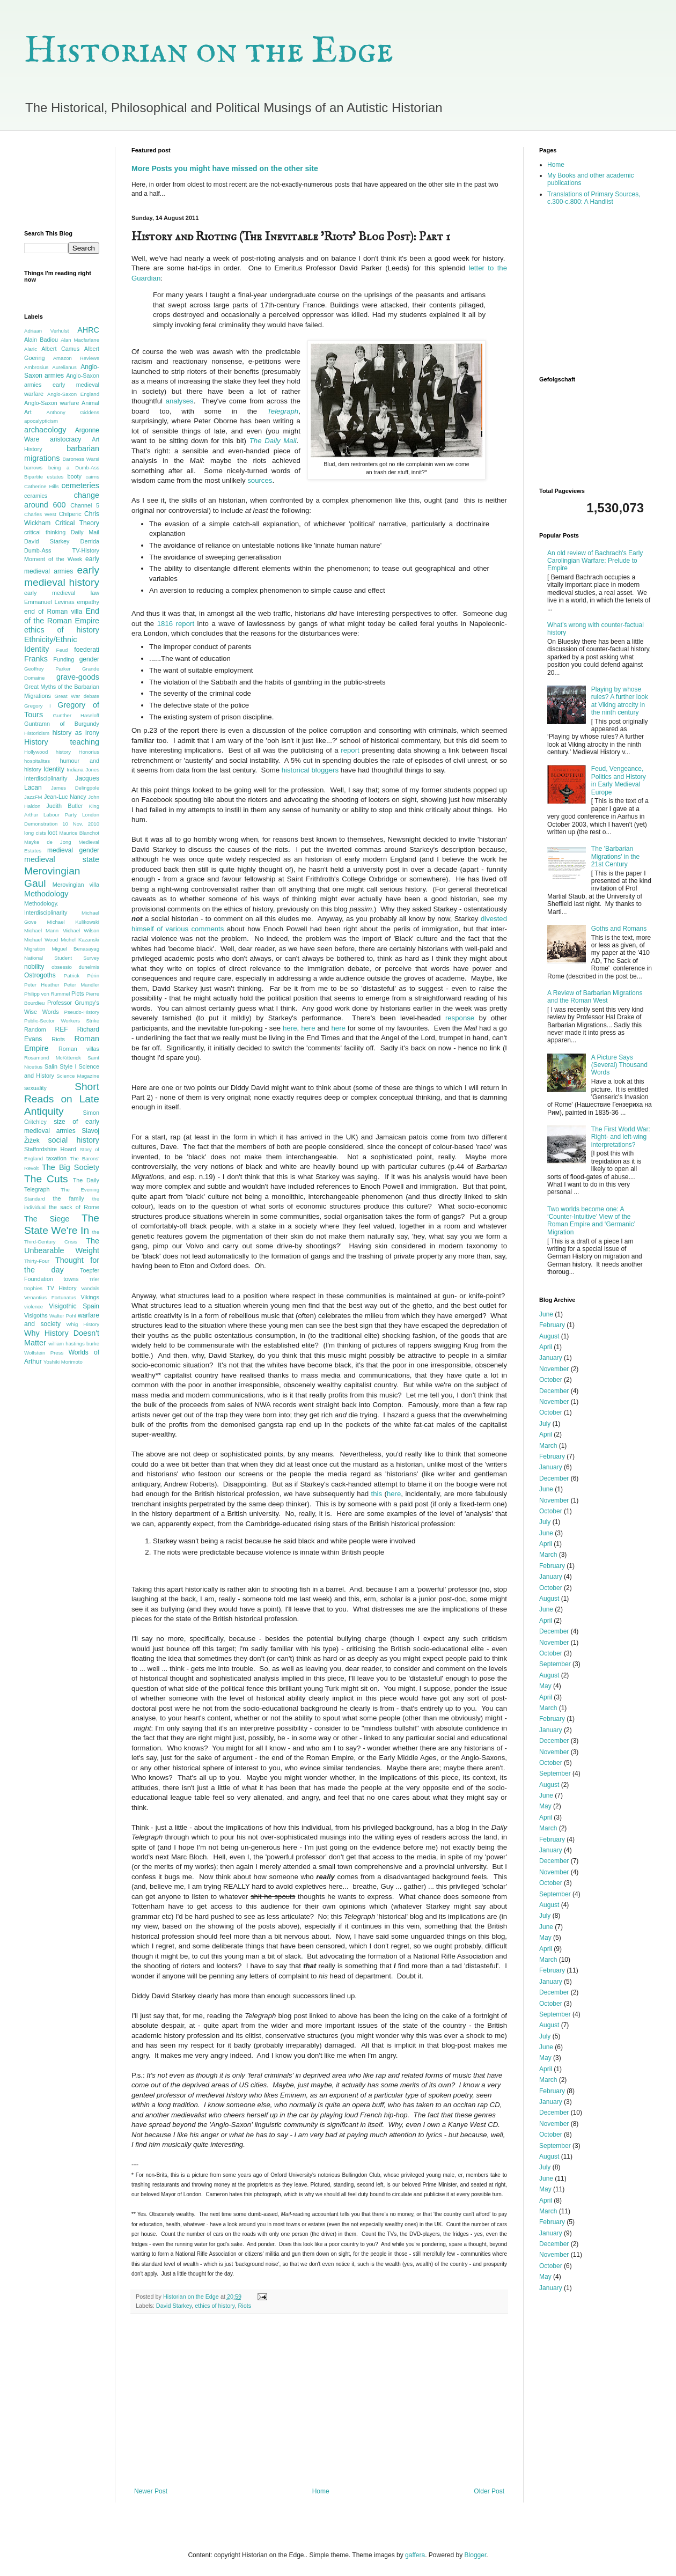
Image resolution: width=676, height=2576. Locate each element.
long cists (35, 833)
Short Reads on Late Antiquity (61, 1099)
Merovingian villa (76, 884)
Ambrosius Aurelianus (50, 367)
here (290, 1028)
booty (74, 476)
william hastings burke (73, 1343)
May (545, 1686)
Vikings (89, 1297)
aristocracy (65, 439)
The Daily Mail (273, 441)
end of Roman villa (53, 611)
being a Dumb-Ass (73, 467)
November (554, 1369)
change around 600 (61, 500)
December (554, 1391)
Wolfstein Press (43, 1353)
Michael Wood (41, 940)
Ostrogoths (40, 975)
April (545, 1347)
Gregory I (37, 706)
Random (35, 1029)
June (546, 1314)
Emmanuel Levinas (49, 602)
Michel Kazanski (80, 940)
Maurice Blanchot (79, 833)
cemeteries (80, 485)
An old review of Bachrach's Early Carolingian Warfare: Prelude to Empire (595, 560)
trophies (33, 1288)
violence (33, 1306)
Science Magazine (77, 1076)
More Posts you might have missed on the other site (224, 168)
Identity (53, 769)
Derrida (89, 541)
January (550, 1357)
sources (259, 480)
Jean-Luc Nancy (65, 796)
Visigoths (36, 1315)
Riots (244, 2305)
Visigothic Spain (74, 1306)
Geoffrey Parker (47, 669)
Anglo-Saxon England (73, 394)
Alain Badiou (41, 339)
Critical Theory (77, 523)
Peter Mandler (81, 985)
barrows (33, 467)
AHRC (88, 330)
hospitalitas (37, 761)
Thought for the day (61, 1265)
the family (68, 1198)
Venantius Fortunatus (50, 1297)
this (377, 1494)
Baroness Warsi (81, 459)
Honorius (89, 752)
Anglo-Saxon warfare (51, 403)
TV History (62, 1288)
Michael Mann (41, 930)
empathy (88, 602)
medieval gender (73, 850)
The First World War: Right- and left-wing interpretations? (620, 1137)
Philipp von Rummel (47, 994)
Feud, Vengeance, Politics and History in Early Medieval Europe (618, 780)
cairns (92, 477)
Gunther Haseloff (76, 715)
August (549, 1336)
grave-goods (77, 677)
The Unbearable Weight (61, 1246)
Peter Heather (42, 985)
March (548, 1445)
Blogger (476, 2555)
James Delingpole (75, 788)
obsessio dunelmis (75, 967)
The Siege (46, 1219)
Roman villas (78, 1049)
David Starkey (174, 2305)
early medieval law (61, 593)
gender (89, 659)
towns (70, 1279)
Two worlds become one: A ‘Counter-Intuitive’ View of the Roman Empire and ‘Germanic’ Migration (591, 1220)
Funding (63, 659)
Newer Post (150, 2491)
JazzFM (33, 797)
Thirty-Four (36, 1261)
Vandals (90, 1288)
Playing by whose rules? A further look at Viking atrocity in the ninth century (619, 701)
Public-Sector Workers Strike (61, 1021)
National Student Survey (61, 958)
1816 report (175, 624)
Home (320, 2491)
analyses (180, 401)
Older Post (489, 2491)
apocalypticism (41, 421)
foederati (86, 649)
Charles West (40, 514)
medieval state (61, 859)
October (550, 1379)
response (459, 1018)
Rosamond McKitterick (52, 1058)
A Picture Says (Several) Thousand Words (619, 1065)
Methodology (46, 893)
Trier (94, 1279)
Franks (36, 658)
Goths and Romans (618, 928)
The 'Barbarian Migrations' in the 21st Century (615, 856)
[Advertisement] (61, 180)
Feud (62, 650)
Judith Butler (64, 806)
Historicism (36, 733)
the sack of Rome (74, 1207)
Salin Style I (60, 1066)
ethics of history (214, 2305)
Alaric (30, 349)
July (544, 1423)
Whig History (82, 1324)
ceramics (35, 495)
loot (52, 832)
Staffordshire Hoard (50, 1149)
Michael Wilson (80, 930)
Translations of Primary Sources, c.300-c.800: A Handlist (594, 197)
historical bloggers (311, 770)
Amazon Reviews (76, 358)
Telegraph (282, 411)
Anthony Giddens (73, 412)
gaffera (415, 2555)
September (555, 1664)
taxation (56, 1158)
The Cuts (46, 1178)
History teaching (61, 742)
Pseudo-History (81, 1012)
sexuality (35, 1088)
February (552, 1325)
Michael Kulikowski (73, 922)
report (351, 750)
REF (61, 1029)
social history (73, 1140)
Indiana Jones (83, 769)
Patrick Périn (81, 975)
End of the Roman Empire (61, 616)
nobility (34, 966)
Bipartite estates (43, 477)
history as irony (76, 733)
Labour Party (60, 815)
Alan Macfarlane (80, 340)
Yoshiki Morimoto (63, 1362)
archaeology (45, 429)
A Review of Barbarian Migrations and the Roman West (594, 996)
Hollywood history (47, 752)
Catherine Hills (41, 486)
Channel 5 (84, 505)
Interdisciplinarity (45, 778)
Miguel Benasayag (75, 949)
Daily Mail (85, 532)
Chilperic (70, 514)
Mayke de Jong (47, 842)
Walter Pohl (62, 1316)
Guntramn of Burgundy (61, 723)
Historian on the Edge (208, 51)
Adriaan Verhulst (46, 331)
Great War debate (77, 696)
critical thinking (44, 532)
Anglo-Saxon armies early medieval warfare (61, 384)
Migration (34, 949)
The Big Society (70, 1167)
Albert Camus (60, 348)
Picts (77, 993)
